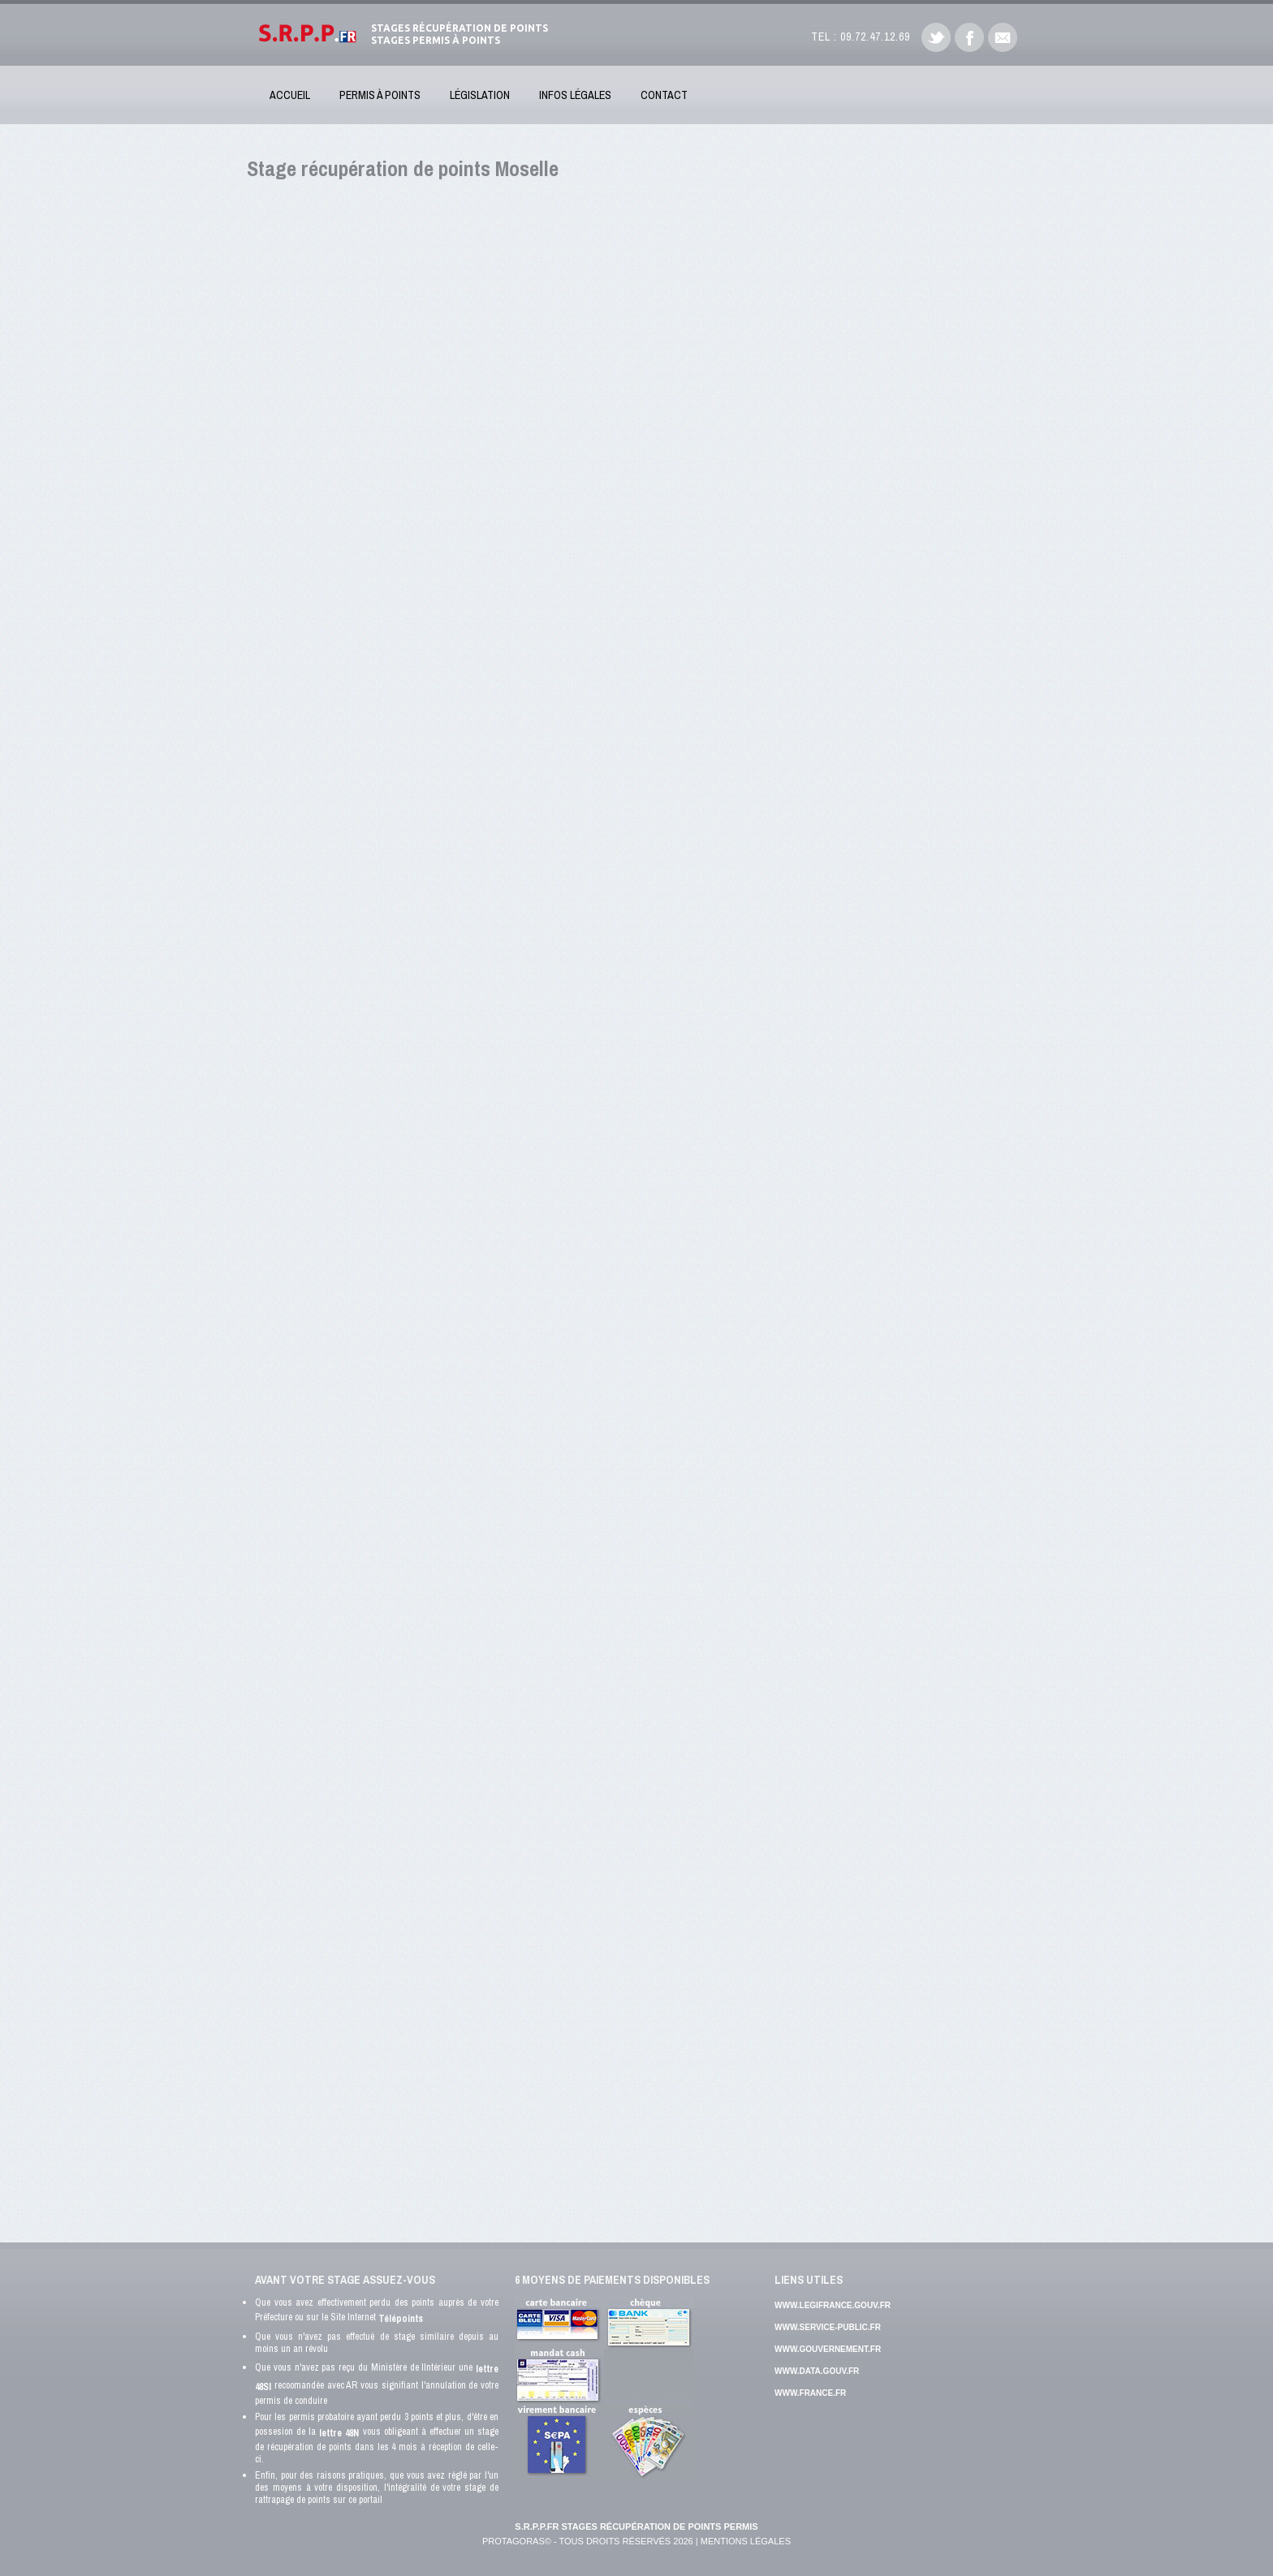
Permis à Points (380, 95)
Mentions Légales (746, 2541)
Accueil (290, 95)
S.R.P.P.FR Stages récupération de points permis (636, 2526)
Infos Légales (575, 95)
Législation (480, 95)
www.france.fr (810, 2393)
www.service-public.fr (828, 2327)
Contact (664, 95)
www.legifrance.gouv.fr (833, 2305)
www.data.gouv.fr (817, 2371)
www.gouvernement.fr (828, 2349)
